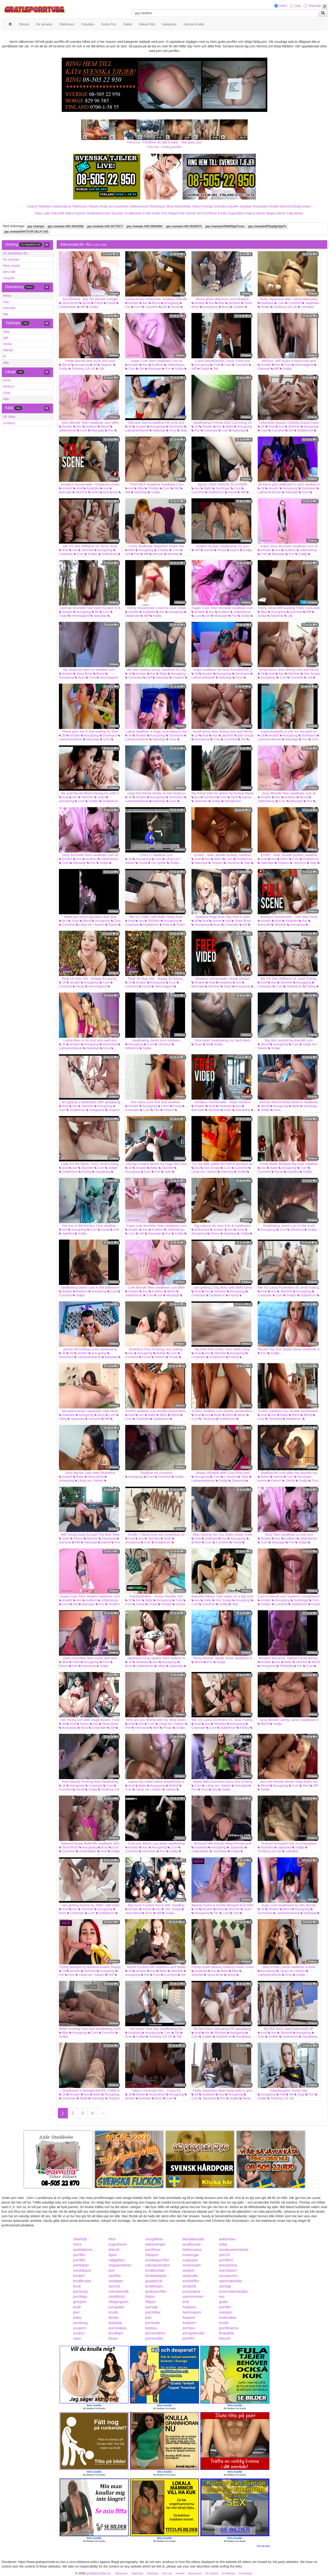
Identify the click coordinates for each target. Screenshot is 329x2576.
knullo (113, 2312)
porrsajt (151, 2307)
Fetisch (167, 1110)
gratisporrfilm (155, 2291)
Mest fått (9, 272)
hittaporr (152, 2255)
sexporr (189, 2270)
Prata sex (106, 206)
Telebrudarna (62, 206)
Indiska (169, 1789)
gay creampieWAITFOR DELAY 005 (26, 231)
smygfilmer (154, 2239)
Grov (171, 430)
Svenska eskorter (226, 206)
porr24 (224, 2255)
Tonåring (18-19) (284, 307)
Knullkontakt (133, 213)
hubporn (189, 2307)
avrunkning (228, 2265)
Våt (100, 368)
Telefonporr (158, 206)
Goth (166, 1171)
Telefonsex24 (139, 206)
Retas (245, 2098)
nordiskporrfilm (157, 2260)
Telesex (93, 206)
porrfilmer (153, 2250)
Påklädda (284, 1666)
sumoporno (228, 2276)
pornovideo (154, 2338)
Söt (163, 307)
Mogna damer (276, 213)
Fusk (215, 365)
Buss (224, 307)
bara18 (225, 2338)
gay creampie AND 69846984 (144, 226)
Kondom (208, 797)
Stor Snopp (310, 673)
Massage (153, 368)
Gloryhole (147, 1851)
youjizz (78, 2333)
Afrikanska (200, 1229)
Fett (175, 488)
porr (112, 2270)
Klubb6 (274, 206)
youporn (79, 2328)
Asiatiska (265, 303)
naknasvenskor (157, 2265)
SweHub (80, 2239)
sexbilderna (82, 2250)
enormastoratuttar (233, 2291)
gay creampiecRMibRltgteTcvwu (225, 226)
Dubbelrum (303, 430)
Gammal (294, 612)
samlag (225, 2286)
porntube (152, 2323)
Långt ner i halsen (90, 924)
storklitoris (117, 2296)
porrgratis (116, 2307)
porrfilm (79, 2255)
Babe (228, 426)
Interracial (107, 1538)
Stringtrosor (231, 801)
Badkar (65, 1291)
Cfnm (163, 1106)
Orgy (299, 2094)
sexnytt (114, 2286)
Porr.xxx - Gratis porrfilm (164, 147)
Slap (182, 430)
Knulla (222, 213)
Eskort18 (286, 206)
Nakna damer (255, 213)
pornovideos (155, 2333)
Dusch (233, 550)
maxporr (226, 2312)
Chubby (237, 307)
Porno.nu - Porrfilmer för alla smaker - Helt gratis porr (164, 142)
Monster (171, 554)
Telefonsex (79, 206)
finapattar (226, 2333)
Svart (93, 492)
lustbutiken (228, 2318)
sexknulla (190, 2276)
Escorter (117, 213)
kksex (113, 2338)
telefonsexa (192, 2250)
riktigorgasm (118, 2302)
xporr (77, 2338)
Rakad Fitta (176, 213)
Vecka (7, 344)
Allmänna (295, 1229)
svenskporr (228, 2270)
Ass (143, 303)
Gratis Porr (159, 213)
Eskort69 (57, 213)
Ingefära (291, 1171)
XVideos (9, 423)
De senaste (11, 259)
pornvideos (117, 2328)
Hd (289, 2094)
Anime (215, 921)
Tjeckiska (141, 1419)
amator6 (189, 2286)
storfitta (114, 2276)
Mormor (91, 1538)
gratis (223, 2302)
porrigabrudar (193, 2333)
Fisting (166, 924)
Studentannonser (98, 213)
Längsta (8, 278)
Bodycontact (302, 206)
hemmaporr (192, 2312)
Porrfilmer (210, 213)
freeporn (189, 2323)
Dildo (243, 1476)
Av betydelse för (15, 253)
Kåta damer (295, 213)
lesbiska (115, 2323)
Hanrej (276, 1476)
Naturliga (157, 430)
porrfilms (226, 2260)
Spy (213, 1789)
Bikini (216, 859)
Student (112, 1604)
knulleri (79, 2276)
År (4, 356)
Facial (109, 303)
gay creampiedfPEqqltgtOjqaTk (267, 226)
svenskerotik (119, 2291)
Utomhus (232, 863)
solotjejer (116, 2281)
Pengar (165, 1604)
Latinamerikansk (87, 1357)
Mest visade (11, 265)
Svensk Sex (193, 213)
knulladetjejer (156, 2276)
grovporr (80, 2302)
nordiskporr (82, 2270)
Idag (6, 331)
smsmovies (192, 2265)
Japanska (310, 303)
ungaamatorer (120, 2265)
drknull (114, 2250)
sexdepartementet (233, 2250)
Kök (114, 1229)
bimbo (114, 2318)
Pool (102, 1851)
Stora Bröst (68, 303)
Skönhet (232, 303)
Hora (276, 1110)
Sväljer (91, 554)
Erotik (147, 213)
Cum (136, 307)
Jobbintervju (174, 365)
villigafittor (117, 2260)
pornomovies (193, 2296)
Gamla (207, 550)
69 (69, 1353)
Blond (84, 303)
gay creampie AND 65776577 (105, 226)
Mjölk (294, 1106)
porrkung (80, 2291)
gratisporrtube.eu (98, 2573)
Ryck (233, 797)
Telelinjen (45, 206)
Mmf (154, 1727)
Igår (5, 338)
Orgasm (105, 365)
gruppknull (153, 2281)
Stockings (308, 1106)
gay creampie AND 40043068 (66, 226)
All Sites (9, 416)
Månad (8, 350)
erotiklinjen (154, 2286)
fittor (112, 2239)
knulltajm (116, 2333)
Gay (298, 6)
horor (77, 2244)
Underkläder (86, 1851)
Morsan (156, 554)
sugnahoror (118, 2244)
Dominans (174, 426)
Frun (313, 1480)
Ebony (111, 924)
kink (186, 2302)
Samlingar (221, 488)
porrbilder (153, 2312)
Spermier (199, 801)
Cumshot (150, 307)
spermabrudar (230, 2281)
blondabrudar (193, 2239)
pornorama (191, 2291)
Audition (156, 365)
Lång (6, 392)
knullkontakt (155, 2270)
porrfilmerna (229, 2328)
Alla (5, 314)
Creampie (209, 430)
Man (304, 1785)
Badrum (80, 1291)
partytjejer (81, 2265)
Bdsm (263, 1476)
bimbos (151, 2328)
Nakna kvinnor (75, 213)
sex (222, 2296)
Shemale (314, 6)
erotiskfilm (191, 2281)
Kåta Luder (43, 213)
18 (194, 426)
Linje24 (32, 206)
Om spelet (157, 863)
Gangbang (95, 1110)
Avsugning (170, 303)
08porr (150, 2302)
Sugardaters (236, 213)
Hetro (283, 6)
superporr (190, 2260)
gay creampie (36, 226)
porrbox (189, 2328)
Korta (7, 380)
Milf (81, 307)
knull (77, 2286)
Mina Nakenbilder (179, 206)
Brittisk (159, 1353)
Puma (97, 303)
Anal (270, 426)
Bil (93, 365)
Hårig (159, 1666)
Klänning (225, 1171)
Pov (166, 368)
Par (276, 365)
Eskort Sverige (202, 206)
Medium (8, 386)
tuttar (223, 2244)
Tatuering (275, 616)
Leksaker (306, 307)
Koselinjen (121, 206)
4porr (113, 2255)
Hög (233, 1604)
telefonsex (227, 2239)
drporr (150, 2296)
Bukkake (143, 2098)
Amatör (131, 303)
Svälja (92, 307)
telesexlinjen (155, 2244)
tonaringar (191, 2255)
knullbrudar (82, 2281)
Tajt (214, 368)
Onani (179, 924)
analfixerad (191, 2244)
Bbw (219, 303)
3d (128, 426)
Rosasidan (260, 206)
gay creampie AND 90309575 (184, 226)
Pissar (220, 550)
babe (77, 2318)
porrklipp (80, 2296)
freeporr (189, 2318)
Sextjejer (246, 206)
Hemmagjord (302, 365)
